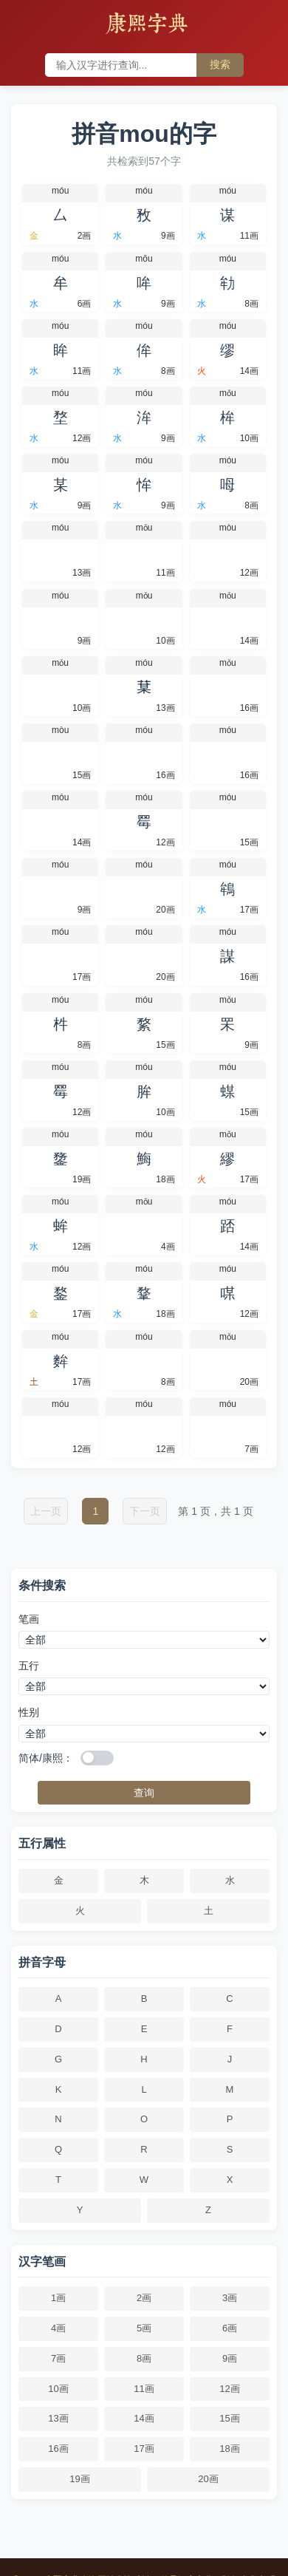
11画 (144, 2388)
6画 (229, 2328)
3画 (229, 2297)
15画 (229, 2418)
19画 (79, 2478)
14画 (144, 2418)
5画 (144, 2328)
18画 (229, 2448)
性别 (28, 1712)
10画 (58, 2388)
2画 (144, 2297)
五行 (28, 1666)
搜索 (220, 64)
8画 (144, 2358)
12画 (229, 2388)
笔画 (28, 1619)
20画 (208, 2478)
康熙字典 (147, 25)
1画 (58, 2297)
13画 (58, 2418)
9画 (229, 2358)
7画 (58, 2358)
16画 (58, 2448)
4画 (58, 2328)
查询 (144, 1793)
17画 (144, 2448)
